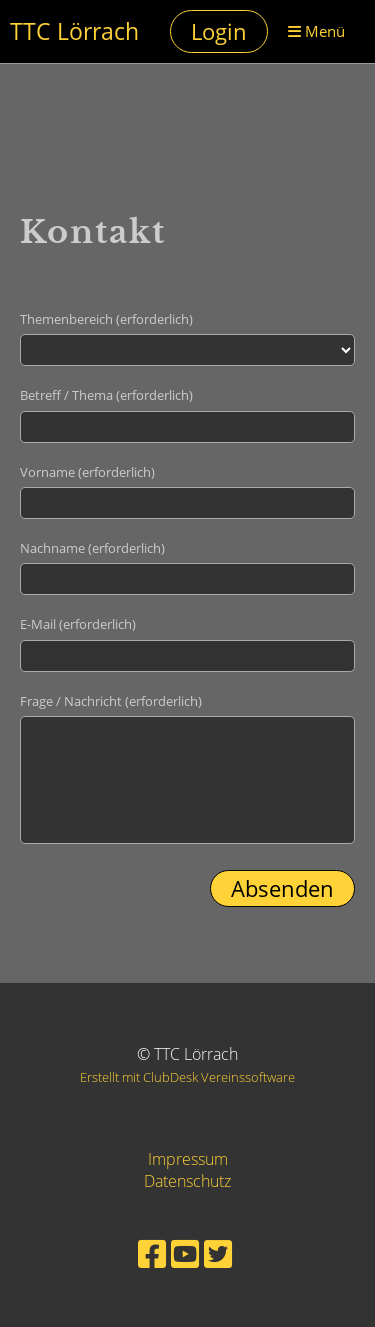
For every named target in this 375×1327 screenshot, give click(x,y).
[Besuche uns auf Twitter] (218, 1253)
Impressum (188, 1159)
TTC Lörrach (74, 31)
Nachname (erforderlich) (92, 548)
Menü (316, 31)
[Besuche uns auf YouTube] (185, 1253)
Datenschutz (187, 1181)
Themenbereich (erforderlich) (106, 319)
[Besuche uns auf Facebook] (152, 1253)
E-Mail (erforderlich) (78, 624)
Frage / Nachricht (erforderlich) (111, 701)
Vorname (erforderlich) (87, 472)
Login (219, 31)
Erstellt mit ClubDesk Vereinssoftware (187, 1077)
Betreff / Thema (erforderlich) (106, 395)
